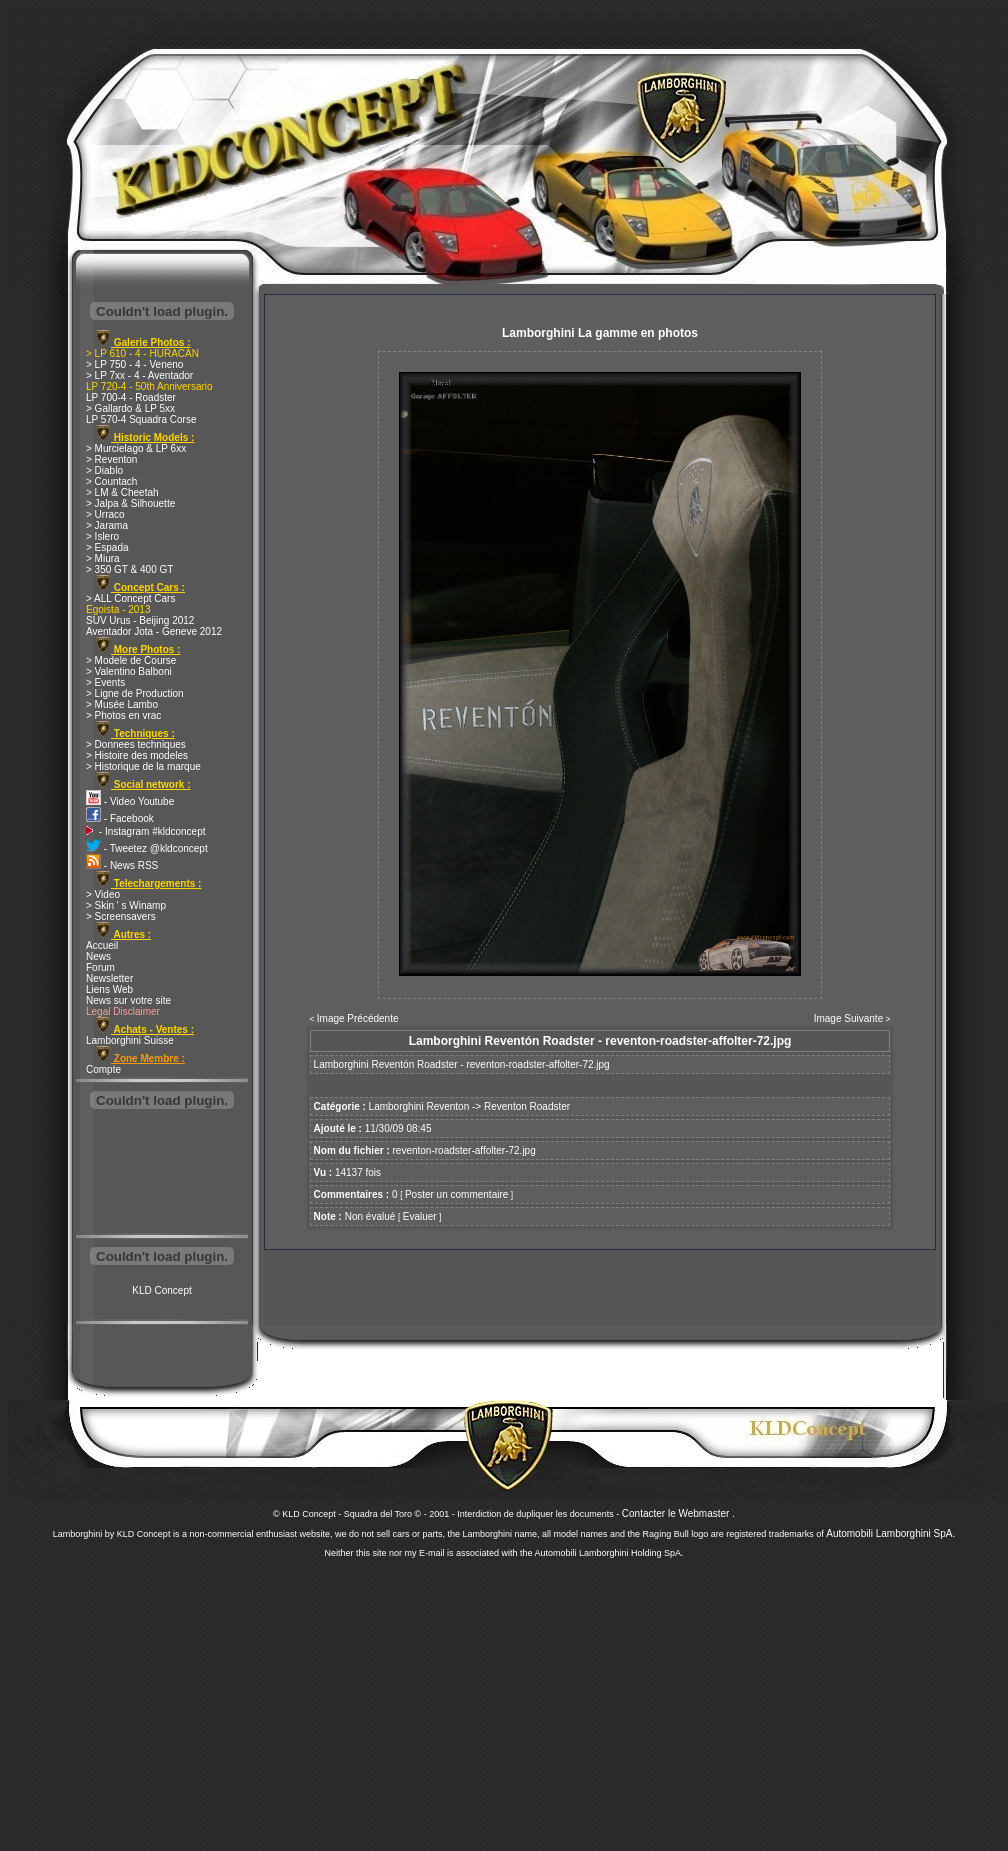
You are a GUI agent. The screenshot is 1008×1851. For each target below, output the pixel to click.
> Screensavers (121, 916)
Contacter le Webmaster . (678, 1513)
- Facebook (120, 818)
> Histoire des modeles (137, 755)
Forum (100, 967)
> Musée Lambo (122, 704)
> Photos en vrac (123, 715)
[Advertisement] (162, 1174)
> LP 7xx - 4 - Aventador (139, 375)
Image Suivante (849, 1018)
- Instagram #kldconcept (146, 831)
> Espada (107, 547)
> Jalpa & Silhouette (130, 503)
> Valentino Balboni (129, 671)
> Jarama (107, 525)
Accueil (102, 945)
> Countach (111, 481)
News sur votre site (128, 1000)
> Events (105, 682)
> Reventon (111, 459)
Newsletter (109, 978)
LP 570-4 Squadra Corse (141, 419)
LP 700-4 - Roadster (131, 397)
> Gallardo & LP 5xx (130, 408)
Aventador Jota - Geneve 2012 (154, 631)
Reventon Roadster (527, 1106)
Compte (103, 1069)
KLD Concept (161, 1290)
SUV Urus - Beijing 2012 (140, 620)
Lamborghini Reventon (419, 1106)
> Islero (102, 536)
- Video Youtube (130, 801)
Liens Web (109, 989)
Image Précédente (358, 1018)
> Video (103, 894)
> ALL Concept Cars (130, 598)
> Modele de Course (131, 660)
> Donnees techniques (136, 744)
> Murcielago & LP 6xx (136, 448)
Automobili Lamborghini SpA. (890, 1533)
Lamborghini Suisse (130, 1040)
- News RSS (122, 865)
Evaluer (420, 1216)
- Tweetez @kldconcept (147, 848)
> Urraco (105, 514)
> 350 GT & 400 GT (129, 569)
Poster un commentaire (456, 1194)
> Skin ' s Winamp (126, 905)
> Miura (103, 558)
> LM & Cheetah (122, 492)
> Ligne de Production (135, 693)
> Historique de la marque (143, 766)
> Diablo (104, 470)
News (98, 956)
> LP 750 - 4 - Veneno (134, 364)
